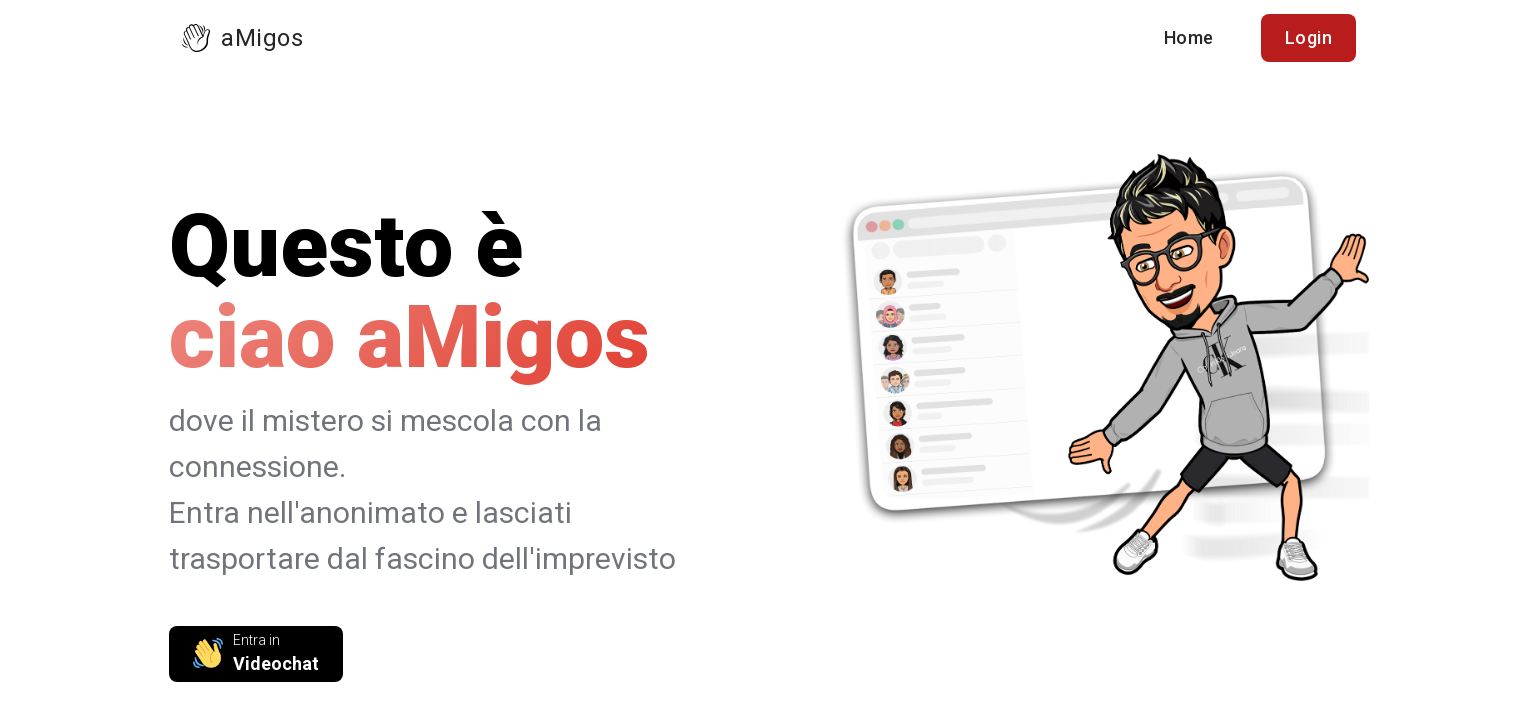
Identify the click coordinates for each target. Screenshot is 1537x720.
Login (1309, 37)
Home (1189, 37)
